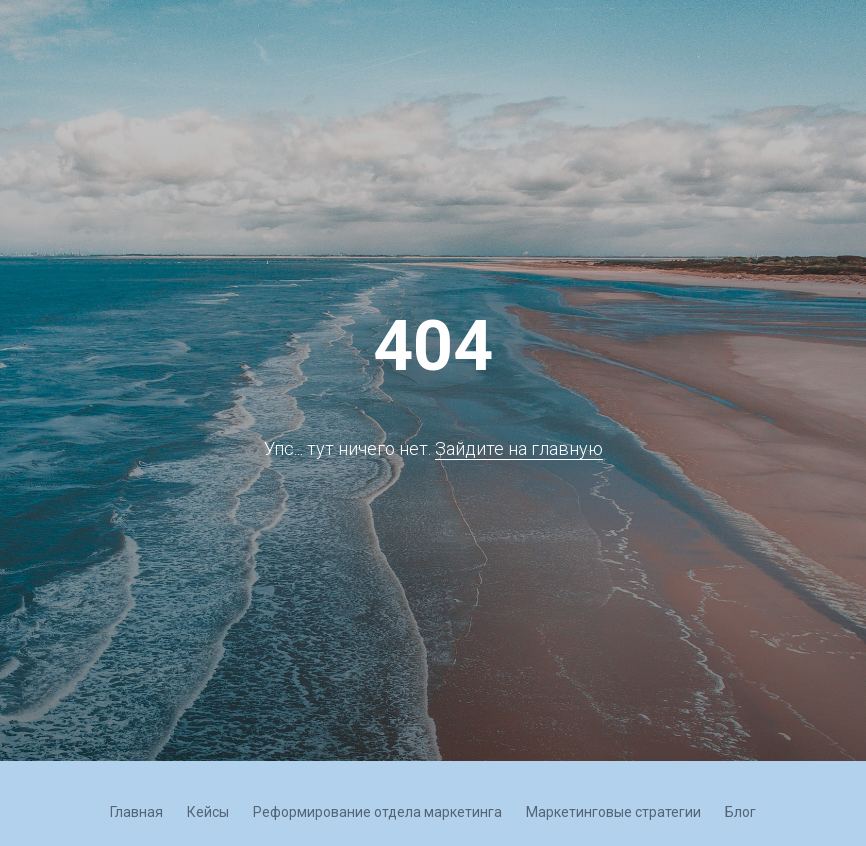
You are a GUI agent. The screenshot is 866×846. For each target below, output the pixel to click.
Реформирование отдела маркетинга (377, 812)
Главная (136, 812)
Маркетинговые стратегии (613, 812)
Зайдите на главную (519, 448)
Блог (740, 812)
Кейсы (208, 812)
